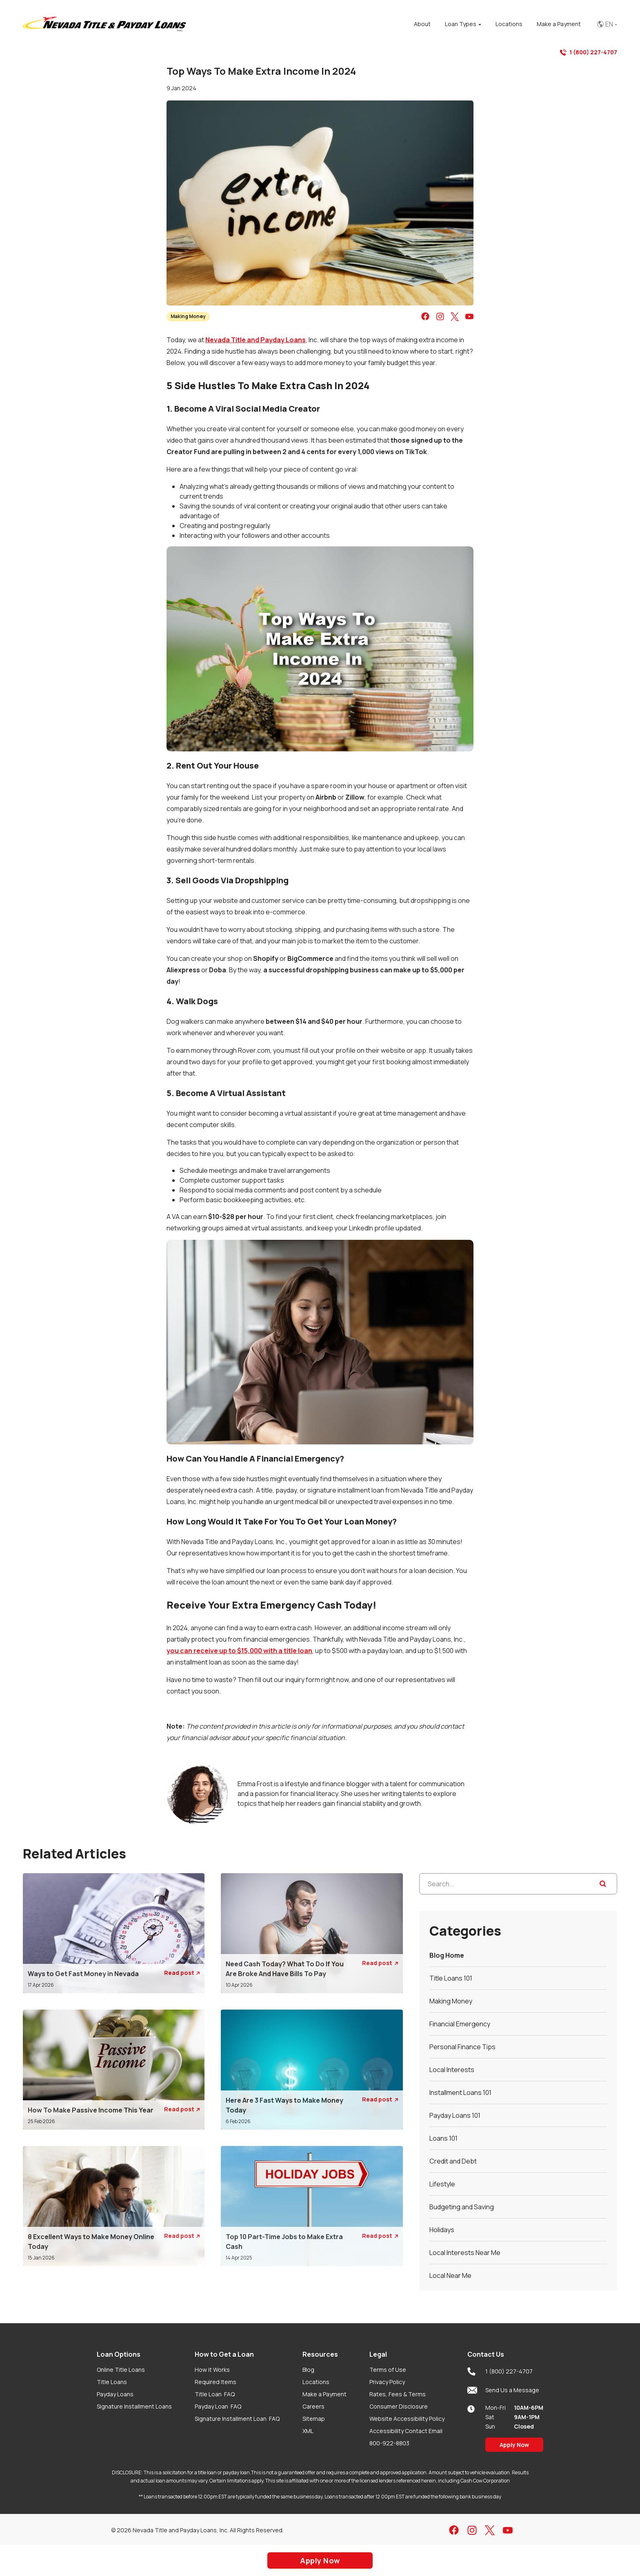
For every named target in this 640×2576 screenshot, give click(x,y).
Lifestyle (442, 2183)
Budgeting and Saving (461, 2206)
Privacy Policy (387, 2382)
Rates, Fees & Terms (397, 2394)
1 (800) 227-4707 (588, 52)
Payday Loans (115, 2394)
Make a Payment (324, 2394)
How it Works (212, 2369)
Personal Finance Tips (462, 2046)
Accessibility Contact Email (405, 2431)
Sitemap (313, 2418)
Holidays (441, 2229)
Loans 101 (443, 2138)
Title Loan (215, 2394)
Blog (308, 2369)
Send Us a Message (503, 2390)
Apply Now (514, 2445)
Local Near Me (450, 2275)
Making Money (188, 316)
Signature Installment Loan (237, 2418)
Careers (313, 2406)
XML (307, 2431)
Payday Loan (218, 2406)
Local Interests (451, 2069)
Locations (315, 2382)
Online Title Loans (121, 2369)
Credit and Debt (453, 2161)
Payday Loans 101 (454, 2115)
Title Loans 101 (450, 1978)
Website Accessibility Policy (406, 2418)
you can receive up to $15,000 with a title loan (239, 1650)
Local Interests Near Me (464, 2252)
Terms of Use (387, 2369)
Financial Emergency (459, 2023)
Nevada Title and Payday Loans (255, 339)
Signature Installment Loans (134, 2406)
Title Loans (112, 2382)
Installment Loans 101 (460, 2092)
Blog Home (446, 1955)
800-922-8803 (389, 2443)
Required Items (215, 2382)
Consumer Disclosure (398, 2406)
